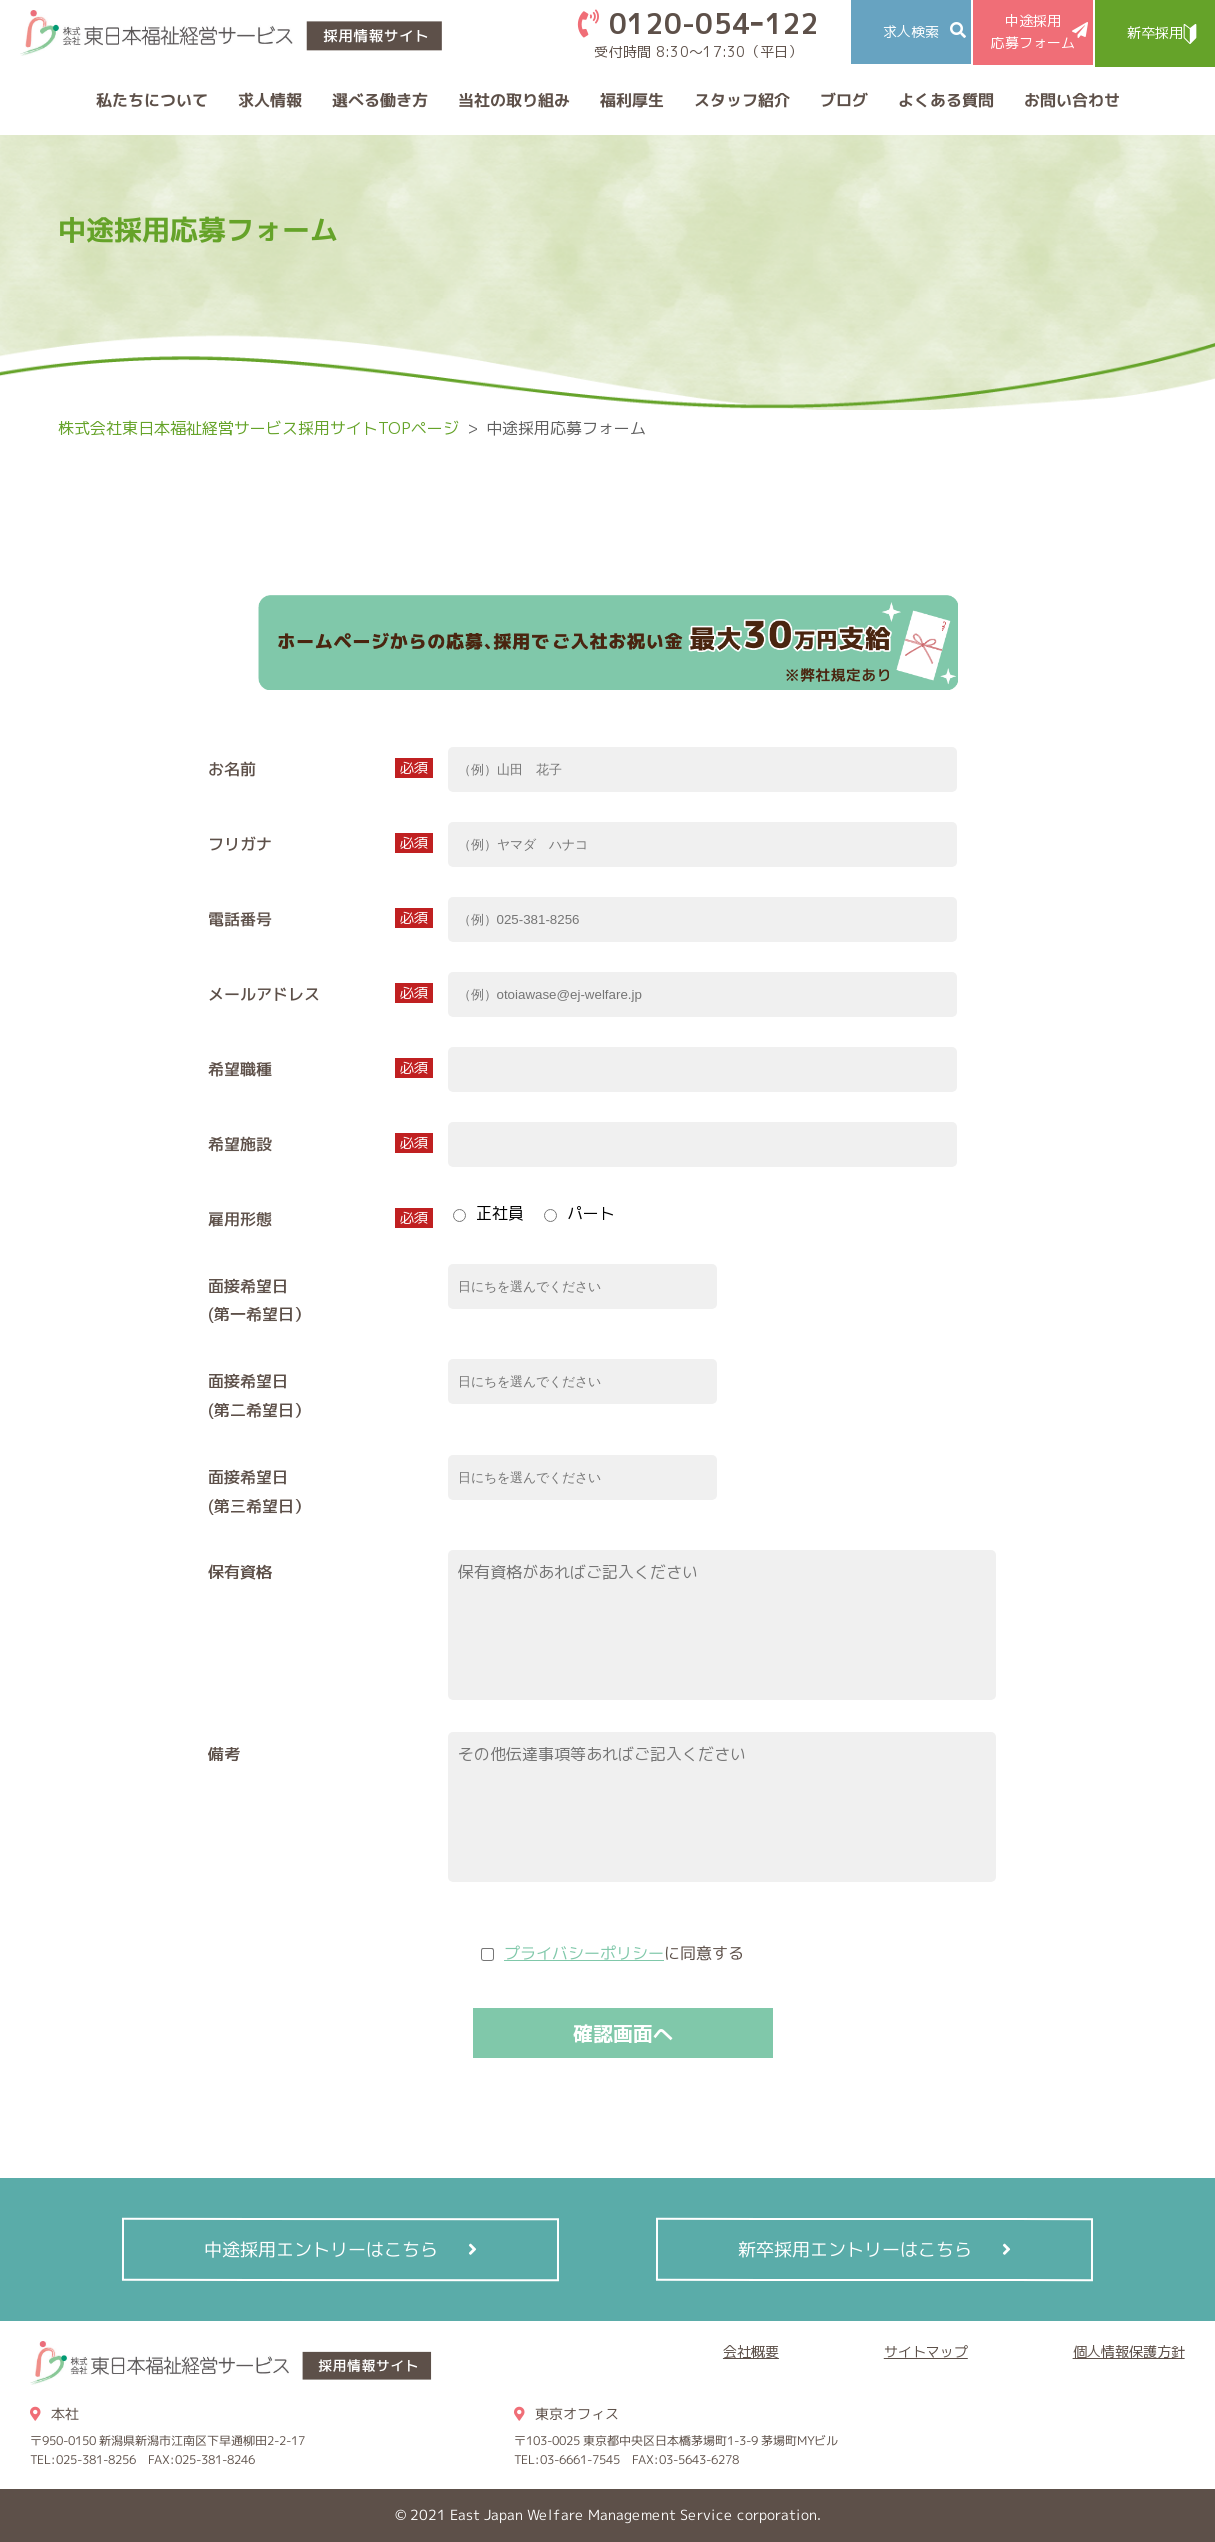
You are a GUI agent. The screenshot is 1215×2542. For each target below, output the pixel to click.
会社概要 (751, 2351)
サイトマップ (926, 2351)
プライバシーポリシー (583, 1953)
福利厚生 (631, 100)
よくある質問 (945, 100)
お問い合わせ (1071, 100)
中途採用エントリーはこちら (321, 2249)
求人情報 (269, 100)
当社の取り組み (513, 100)
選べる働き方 (379, 100)
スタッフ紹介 (741, 100)
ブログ (843, 100)
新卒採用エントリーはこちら (855, 2249)
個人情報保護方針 (1129, 2351)
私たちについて (151, 100)
